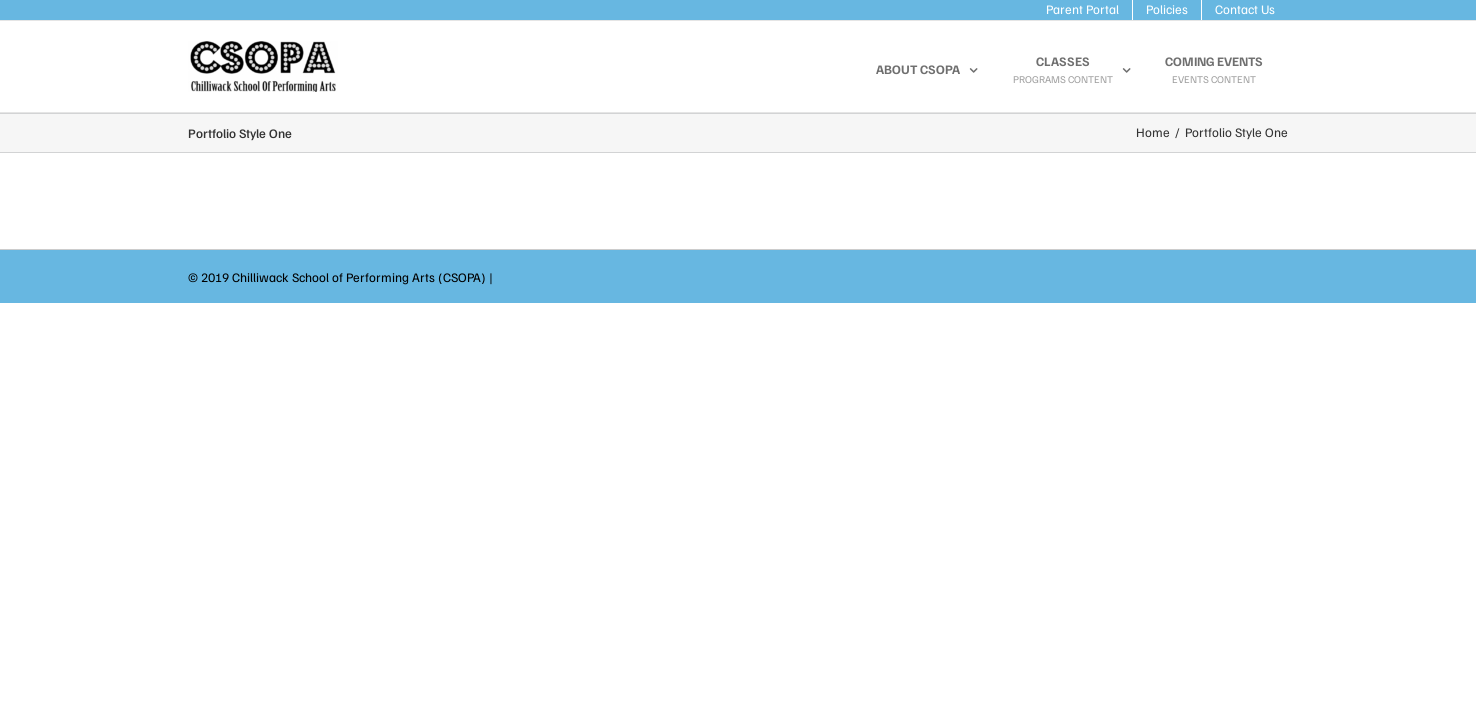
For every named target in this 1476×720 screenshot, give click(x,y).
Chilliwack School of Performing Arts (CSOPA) (359, 277)
